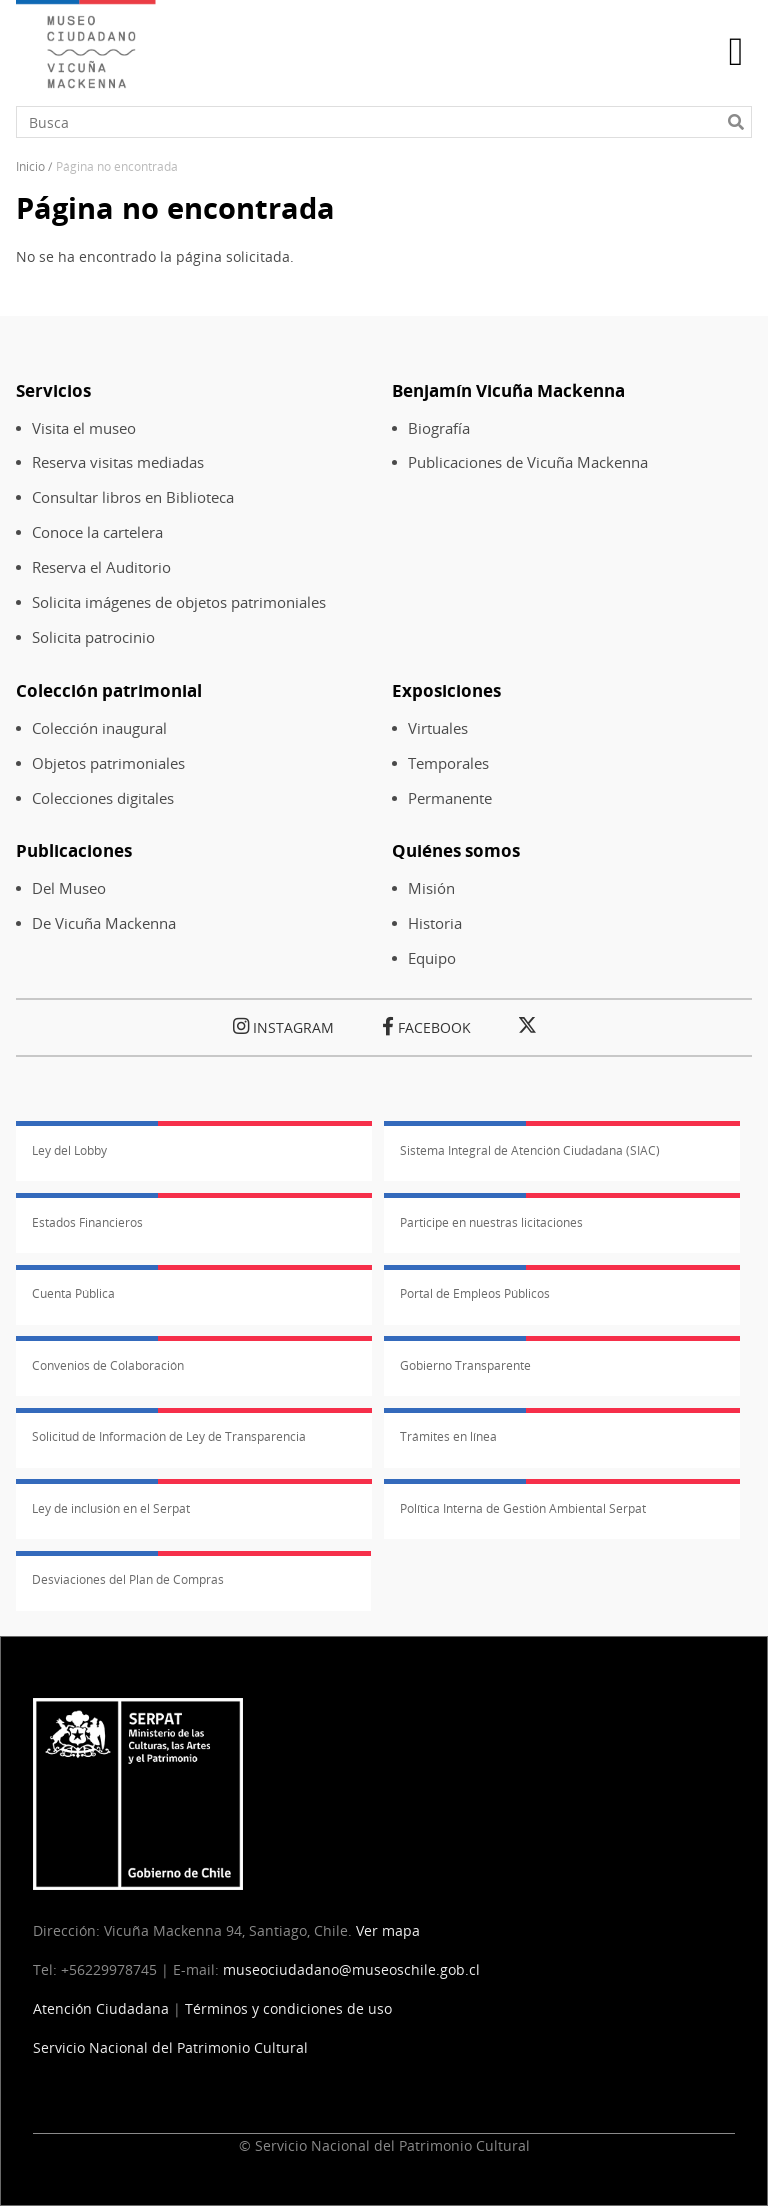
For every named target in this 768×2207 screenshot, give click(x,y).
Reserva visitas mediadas (118, 462)
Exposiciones (446, 690)
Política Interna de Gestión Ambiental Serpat (523, 1508)
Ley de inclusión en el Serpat (111, 1508)
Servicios (53, 390)
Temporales (448, 763)
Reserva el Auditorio (101, 567)
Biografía (439, 428)
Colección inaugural (99, 728)
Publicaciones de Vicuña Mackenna (528, 462)
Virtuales (438, 728)
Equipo (432, 958)
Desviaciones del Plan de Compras (128, 1579)
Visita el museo (84, 428)
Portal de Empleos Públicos (475, 1293)
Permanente (450, 798)
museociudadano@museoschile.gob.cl (353, 1969)
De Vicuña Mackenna (104, 923)
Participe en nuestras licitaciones (491, 1222)
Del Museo (69, 888)
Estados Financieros (87, 1222)
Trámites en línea (448, 1436)
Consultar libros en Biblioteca (133, 497)
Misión (431, 888)
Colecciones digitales (103, 798)
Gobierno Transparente (465, 1365)
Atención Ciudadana (101, 2008)
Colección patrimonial (109, 690)
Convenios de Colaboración (108, 1365)
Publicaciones (74, 850)
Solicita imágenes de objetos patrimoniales (179, 602)
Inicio (30, 166)
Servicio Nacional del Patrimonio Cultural (170, 2047)
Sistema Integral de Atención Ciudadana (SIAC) (530, 1150)
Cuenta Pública (73, 1293)
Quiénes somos (456, 850)
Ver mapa (388, 1930)
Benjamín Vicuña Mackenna (508, 390)
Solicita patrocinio (93, 637)
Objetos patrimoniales (108, 763)
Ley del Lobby (69, 1150)
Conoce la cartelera (97, 532)
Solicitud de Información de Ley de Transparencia (169, 1436)
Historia (435, 923)
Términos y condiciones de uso (288, 2008)
